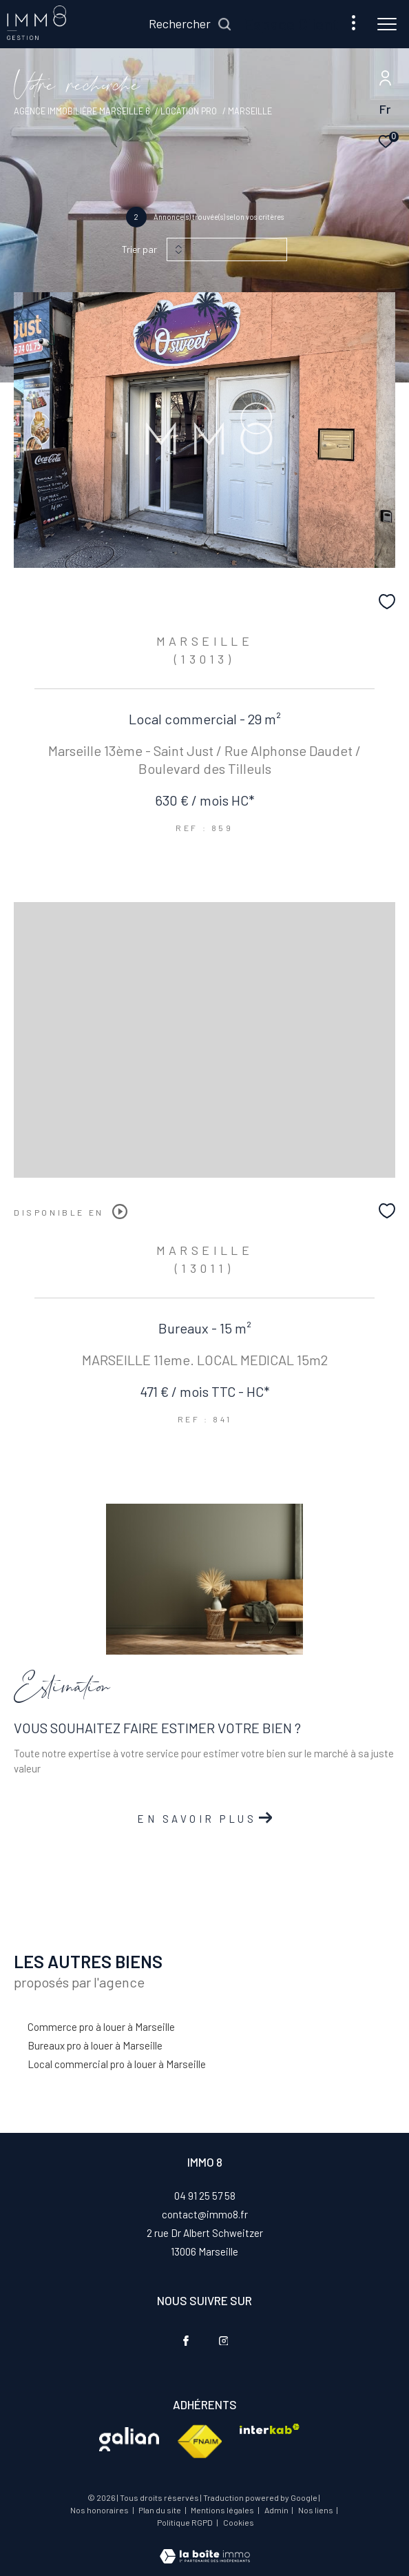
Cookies (238, 2522)
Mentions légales (223, 2510)
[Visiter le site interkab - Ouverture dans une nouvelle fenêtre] (129, 2439)
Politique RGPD (185, 2522)
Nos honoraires (99, 2510)
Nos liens (316, 2510)
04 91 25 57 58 (204, 2195)
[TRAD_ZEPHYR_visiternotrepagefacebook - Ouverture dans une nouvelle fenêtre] (186, 2341)
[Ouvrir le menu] (387, 24)
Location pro (188, 111)
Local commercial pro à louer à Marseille (117, 2064)
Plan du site (160, 2510)
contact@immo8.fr (205, 2214)
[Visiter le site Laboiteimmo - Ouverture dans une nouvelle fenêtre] (204, 2547)
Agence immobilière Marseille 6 (82, 111)
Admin (277, 2510)
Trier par (139, 249)
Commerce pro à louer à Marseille (101, 2027)
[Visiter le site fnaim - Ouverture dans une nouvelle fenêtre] (199, 2442)
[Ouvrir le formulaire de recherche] (190, 24)
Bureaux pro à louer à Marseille (95, 2045)
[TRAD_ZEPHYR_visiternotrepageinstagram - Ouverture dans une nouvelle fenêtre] (224, 2341)
